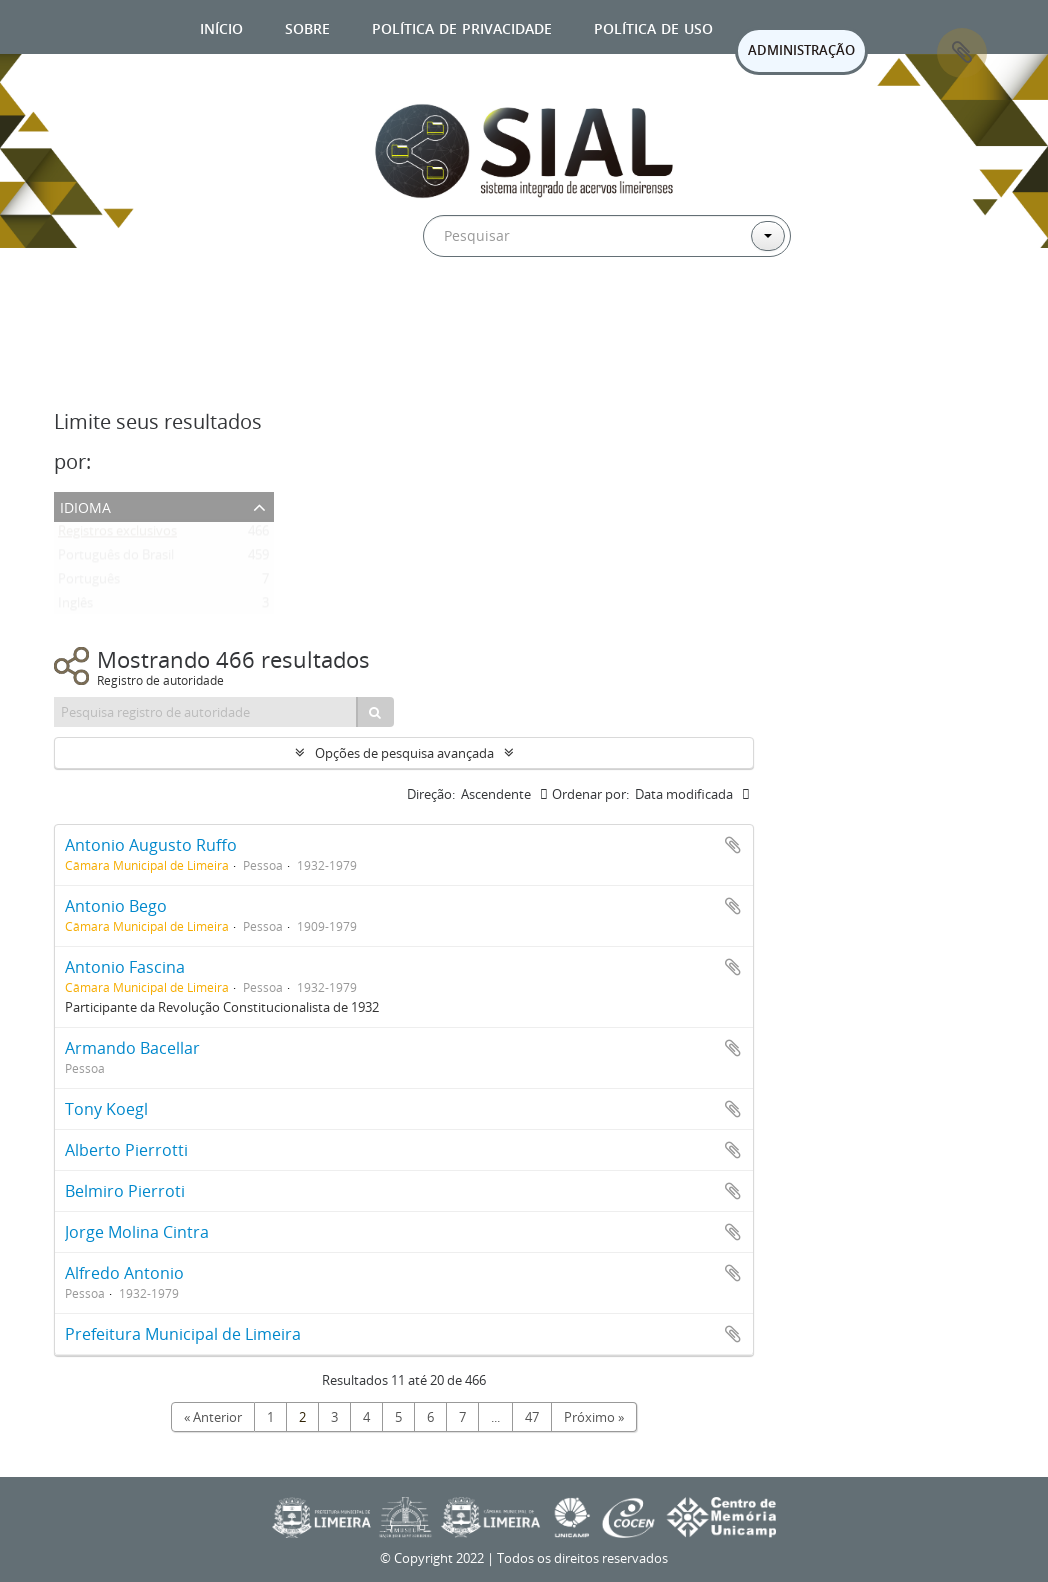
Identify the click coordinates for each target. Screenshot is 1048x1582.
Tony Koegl (106, 1109)
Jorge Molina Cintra (137, 1232)
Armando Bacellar (132, 1048)
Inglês (75, 607)
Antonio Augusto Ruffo (151, 845)
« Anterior (213, 1417)
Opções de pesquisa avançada (404, 753)
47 (532, 1417)
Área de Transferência (962, 53)
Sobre (307, 26)
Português (89, 583)
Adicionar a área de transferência (733, 845)
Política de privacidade (462, 26)
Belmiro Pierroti (125, 1191)
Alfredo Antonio (124, 1273)
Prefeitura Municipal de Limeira (183, 1334)
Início (221, 26)
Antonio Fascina (125, 967)
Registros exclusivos (117, 535)
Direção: (431, 794)
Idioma (85, 505)
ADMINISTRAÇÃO (801, 50)
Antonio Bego (116, 906)
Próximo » (594, 1417)
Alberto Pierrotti (126, 1150)
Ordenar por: (590, 794)
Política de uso (653, 26)
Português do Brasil (116, 559)
